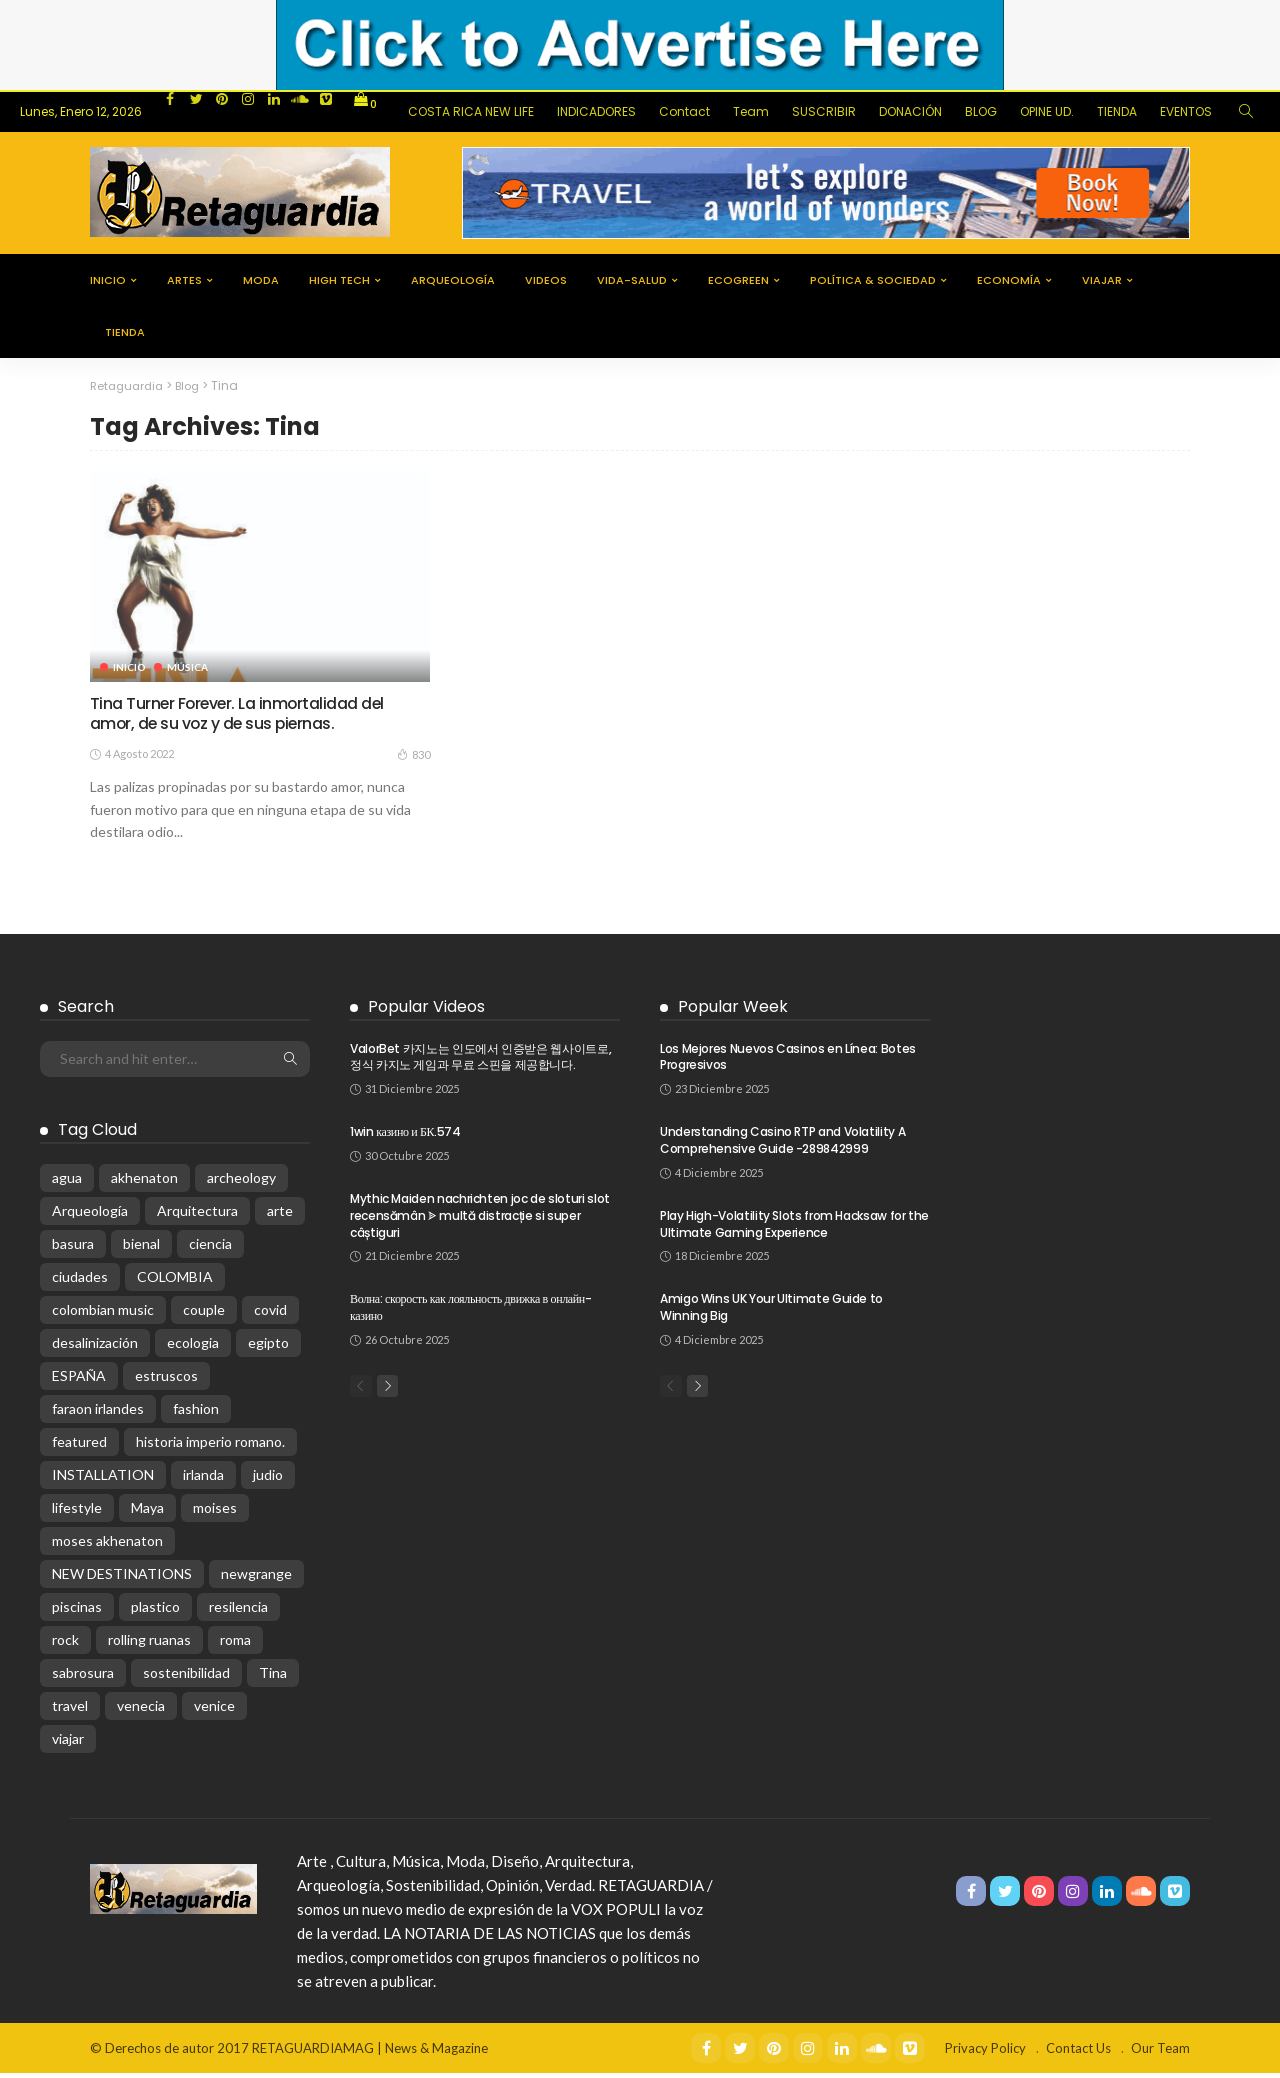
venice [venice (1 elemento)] (214, 1710)
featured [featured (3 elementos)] (79, 1446)
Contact (684, 111)
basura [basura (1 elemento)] (73, 1248)
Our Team (1160, 2053)
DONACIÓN (910, 111)
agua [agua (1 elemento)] (67, 1182)
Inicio (108, 280)
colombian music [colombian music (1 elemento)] (103, 1314)
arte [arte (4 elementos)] (280, 1215)
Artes (184, 280)
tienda (125, 332)
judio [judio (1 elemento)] (268, 1479)
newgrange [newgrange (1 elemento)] (256, 1578)
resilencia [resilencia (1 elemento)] (238, 1611)
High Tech (339, 280)
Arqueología (453, 280)
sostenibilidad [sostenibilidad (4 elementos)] (186, 1677)
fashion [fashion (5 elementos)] (196, 1413)
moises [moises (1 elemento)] (215, 1512)
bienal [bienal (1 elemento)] (141, 1248)
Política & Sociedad (873, 280)
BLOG (981, 111)
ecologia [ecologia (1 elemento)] (193, 1347)
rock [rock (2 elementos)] (65, 1644)
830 (413, 760)
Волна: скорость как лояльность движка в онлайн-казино (471, 1313)
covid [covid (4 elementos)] (270, 1314)
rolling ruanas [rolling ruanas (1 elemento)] (149, 1644)
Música (189, 666)
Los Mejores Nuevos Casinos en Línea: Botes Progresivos (788, 1062)
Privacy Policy (985, 2053)
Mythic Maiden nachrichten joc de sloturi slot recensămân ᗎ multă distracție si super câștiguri (480, 1221)
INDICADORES (596, 111)
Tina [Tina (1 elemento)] (273, 1677)
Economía (1009, 280)
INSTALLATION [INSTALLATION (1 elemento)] (103, 1479)
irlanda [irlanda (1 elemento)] (203, 1479)
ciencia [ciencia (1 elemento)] (210, 1248)
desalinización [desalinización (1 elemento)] (95, 1347)
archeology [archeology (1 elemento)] (241, 1182)
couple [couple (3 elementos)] (204, 1314)
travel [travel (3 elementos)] (70, 1710)
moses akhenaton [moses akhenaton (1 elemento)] (107, 1545)
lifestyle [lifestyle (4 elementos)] (77, 1512)
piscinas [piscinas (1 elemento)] (77, 1611)
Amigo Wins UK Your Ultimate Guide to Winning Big (771, 1313)
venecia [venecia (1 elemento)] (141, 1710)
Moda (261, 280)
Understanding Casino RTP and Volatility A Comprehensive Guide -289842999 (782, 1146)
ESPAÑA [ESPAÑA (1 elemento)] (79, 1380)
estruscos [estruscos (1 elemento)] (166, 1380)
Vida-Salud (632, 280)
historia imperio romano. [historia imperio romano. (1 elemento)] (210, 1446)
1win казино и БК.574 (405, 1137)
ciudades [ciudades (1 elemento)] (80, 1281)
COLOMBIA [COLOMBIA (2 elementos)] (175, 1281)
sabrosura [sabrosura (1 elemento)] (83, 1677)
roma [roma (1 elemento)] (235, 1644)
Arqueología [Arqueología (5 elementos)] (90, 1215)
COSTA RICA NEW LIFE (471, 111)
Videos (546, 280)
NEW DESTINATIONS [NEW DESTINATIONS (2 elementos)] (122, 1578)
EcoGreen (738, 280)
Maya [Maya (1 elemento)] (147, 1512)
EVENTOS (1186, 111)
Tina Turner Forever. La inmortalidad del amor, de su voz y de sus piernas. (251, 716)
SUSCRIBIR (824, 111)
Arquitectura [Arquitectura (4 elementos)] (197, 1215)
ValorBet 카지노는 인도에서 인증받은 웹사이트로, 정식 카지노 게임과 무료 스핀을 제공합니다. (480, 1062)
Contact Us (1078, 2053)
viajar (1102, 280)
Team (751, 111)
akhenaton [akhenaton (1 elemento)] (144, 1182)
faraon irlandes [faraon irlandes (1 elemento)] (98, 1413)
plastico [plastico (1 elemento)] (155, 1611)
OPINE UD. (1047, 111)
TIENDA (1117, 111)
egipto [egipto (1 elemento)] (268, 1347)
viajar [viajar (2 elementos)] (68, 1743)
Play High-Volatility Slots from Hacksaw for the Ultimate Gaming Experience (794, 1229)
